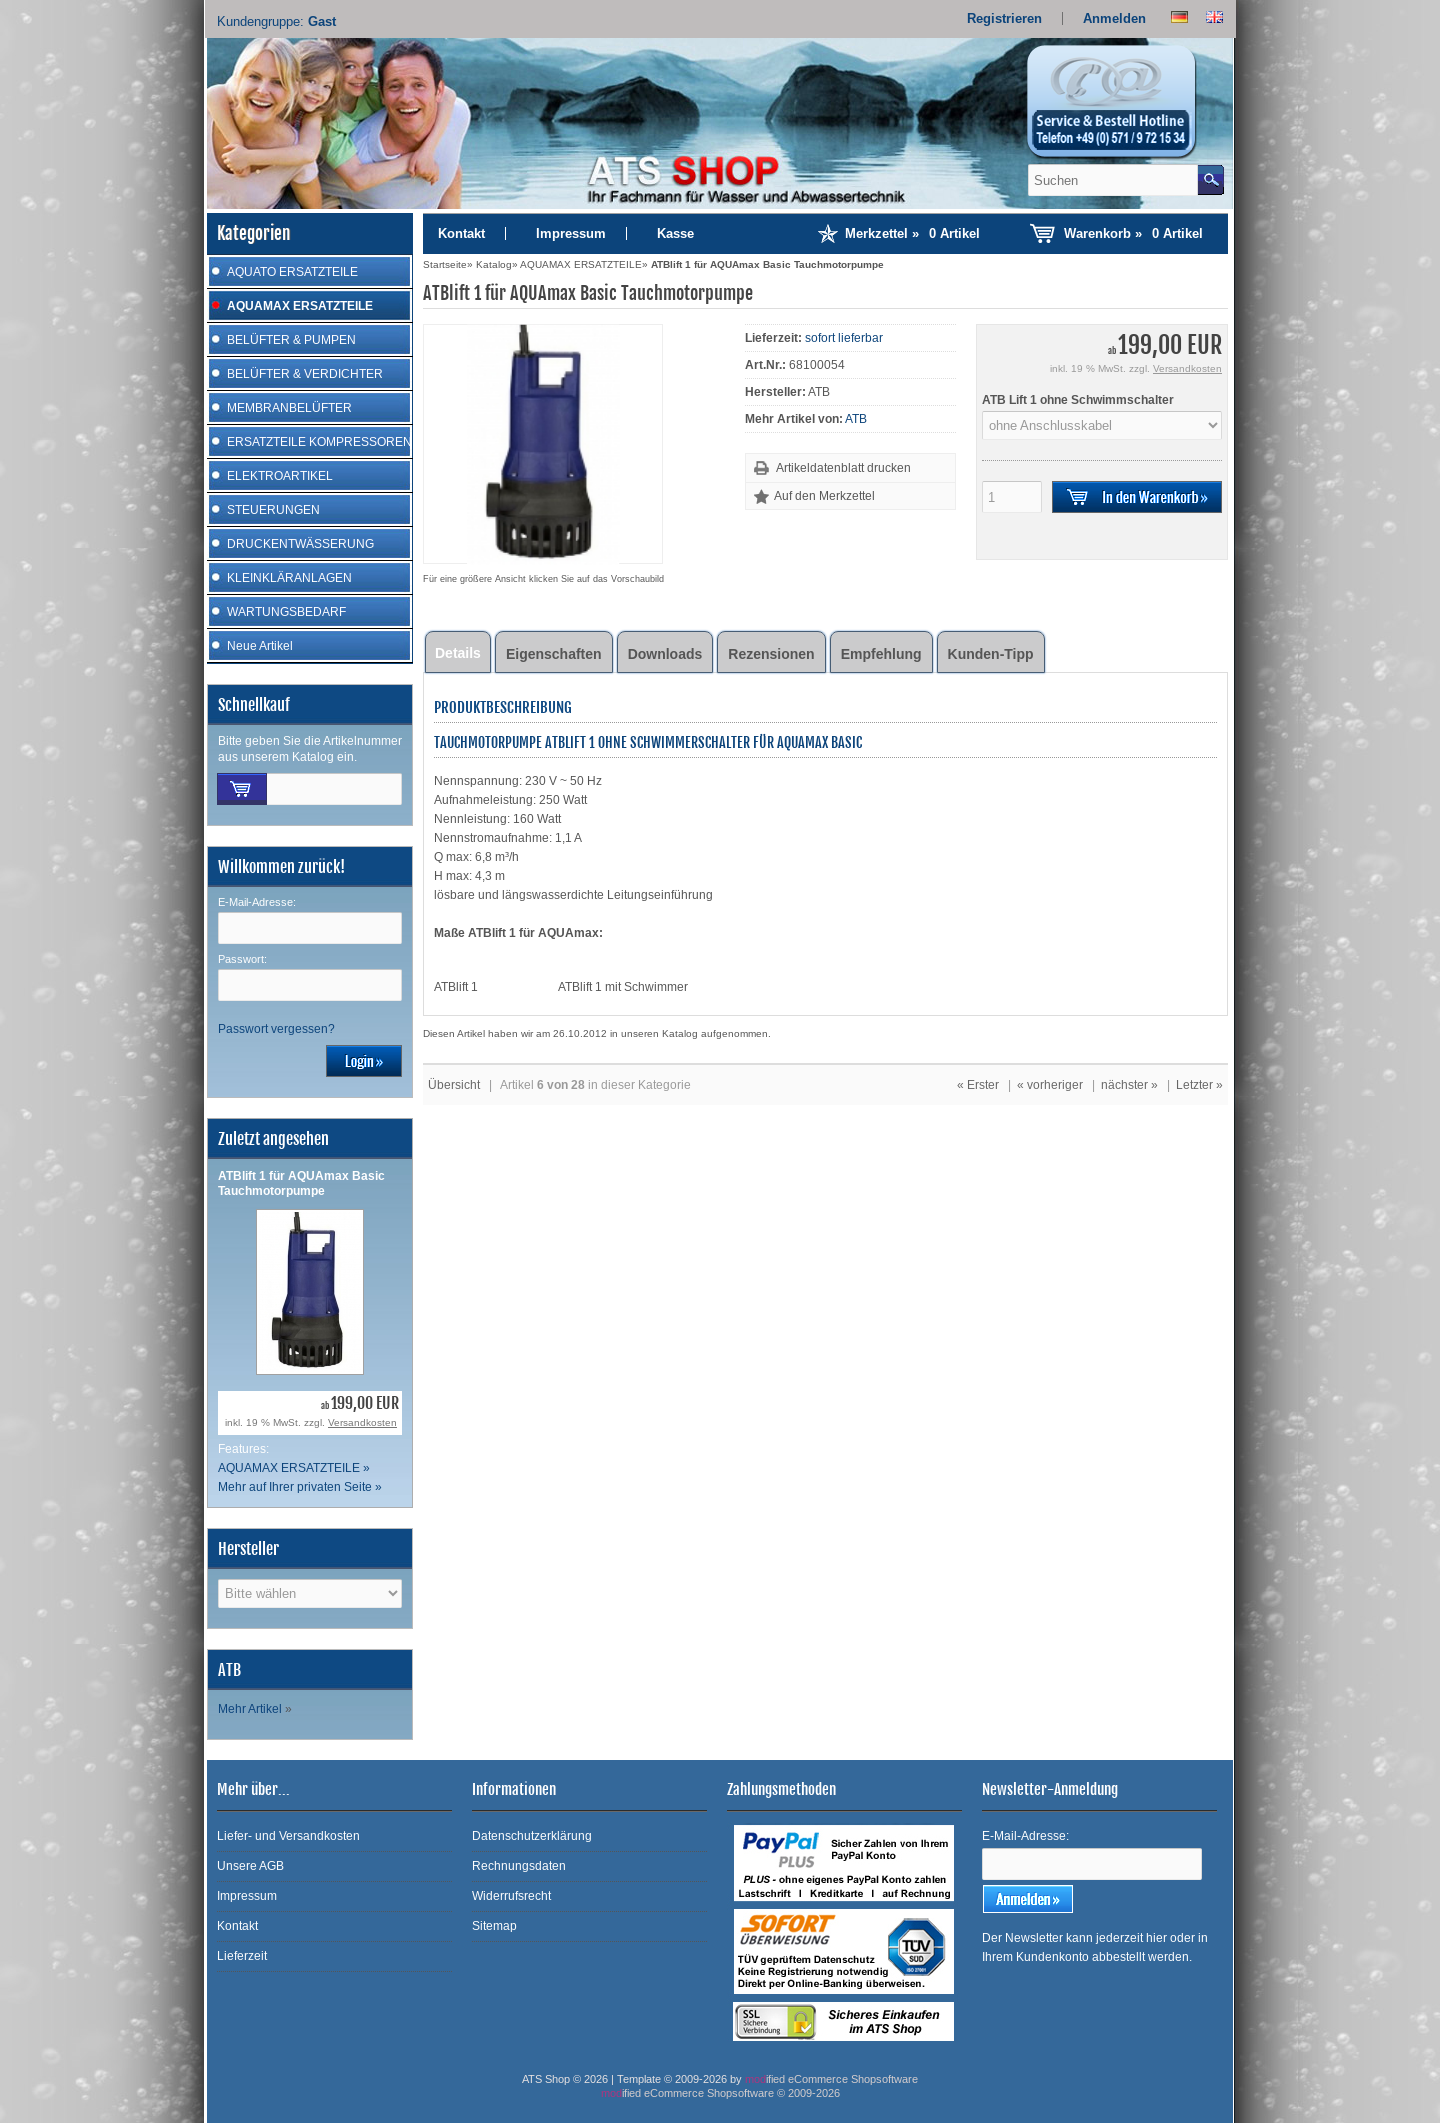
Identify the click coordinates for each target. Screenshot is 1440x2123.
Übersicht (454, 1085)
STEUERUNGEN (273, 510)
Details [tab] (458, 653)
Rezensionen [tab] (771, 654)
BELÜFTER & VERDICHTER (305, 374)
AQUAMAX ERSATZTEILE (300, 306)
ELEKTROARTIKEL (280, 476)
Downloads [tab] (665, 654)
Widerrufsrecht (511, 1896)
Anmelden (1114, 18)
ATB (856, 419)
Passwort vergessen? (276, 1029)
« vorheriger (1050, 1085)
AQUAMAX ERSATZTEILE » (294, 1468)
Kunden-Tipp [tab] (991, 654)
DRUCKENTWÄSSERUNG (300, 544)
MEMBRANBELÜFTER (289, 408)
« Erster (978, 1085)
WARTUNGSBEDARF (286, 612)
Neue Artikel (260, 646)
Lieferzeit (242, 1956)
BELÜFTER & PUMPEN (291, 340)
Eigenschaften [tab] (554, 654)
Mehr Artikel (250, 1709)
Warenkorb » (1133, 233)
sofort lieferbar (844, 338)
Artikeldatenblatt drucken (843, 468)
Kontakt (461, 233)
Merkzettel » (912, 233)
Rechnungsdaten (519, 1866)
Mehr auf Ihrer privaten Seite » (300, 1487)
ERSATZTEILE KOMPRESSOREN (319, 442)
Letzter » (1199, 1085)
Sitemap (494, 1926)
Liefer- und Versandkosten (288, 1836)
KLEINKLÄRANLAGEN (289, 578)
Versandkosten (362, 1422)
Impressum (571, 233)
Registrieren (1004, 18)
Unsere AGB (250, 1866)
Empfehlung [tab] (881, 654)
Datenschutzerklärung (532, 1836)
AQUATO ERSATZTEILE (292, 272)
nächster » (1129, 1085)
